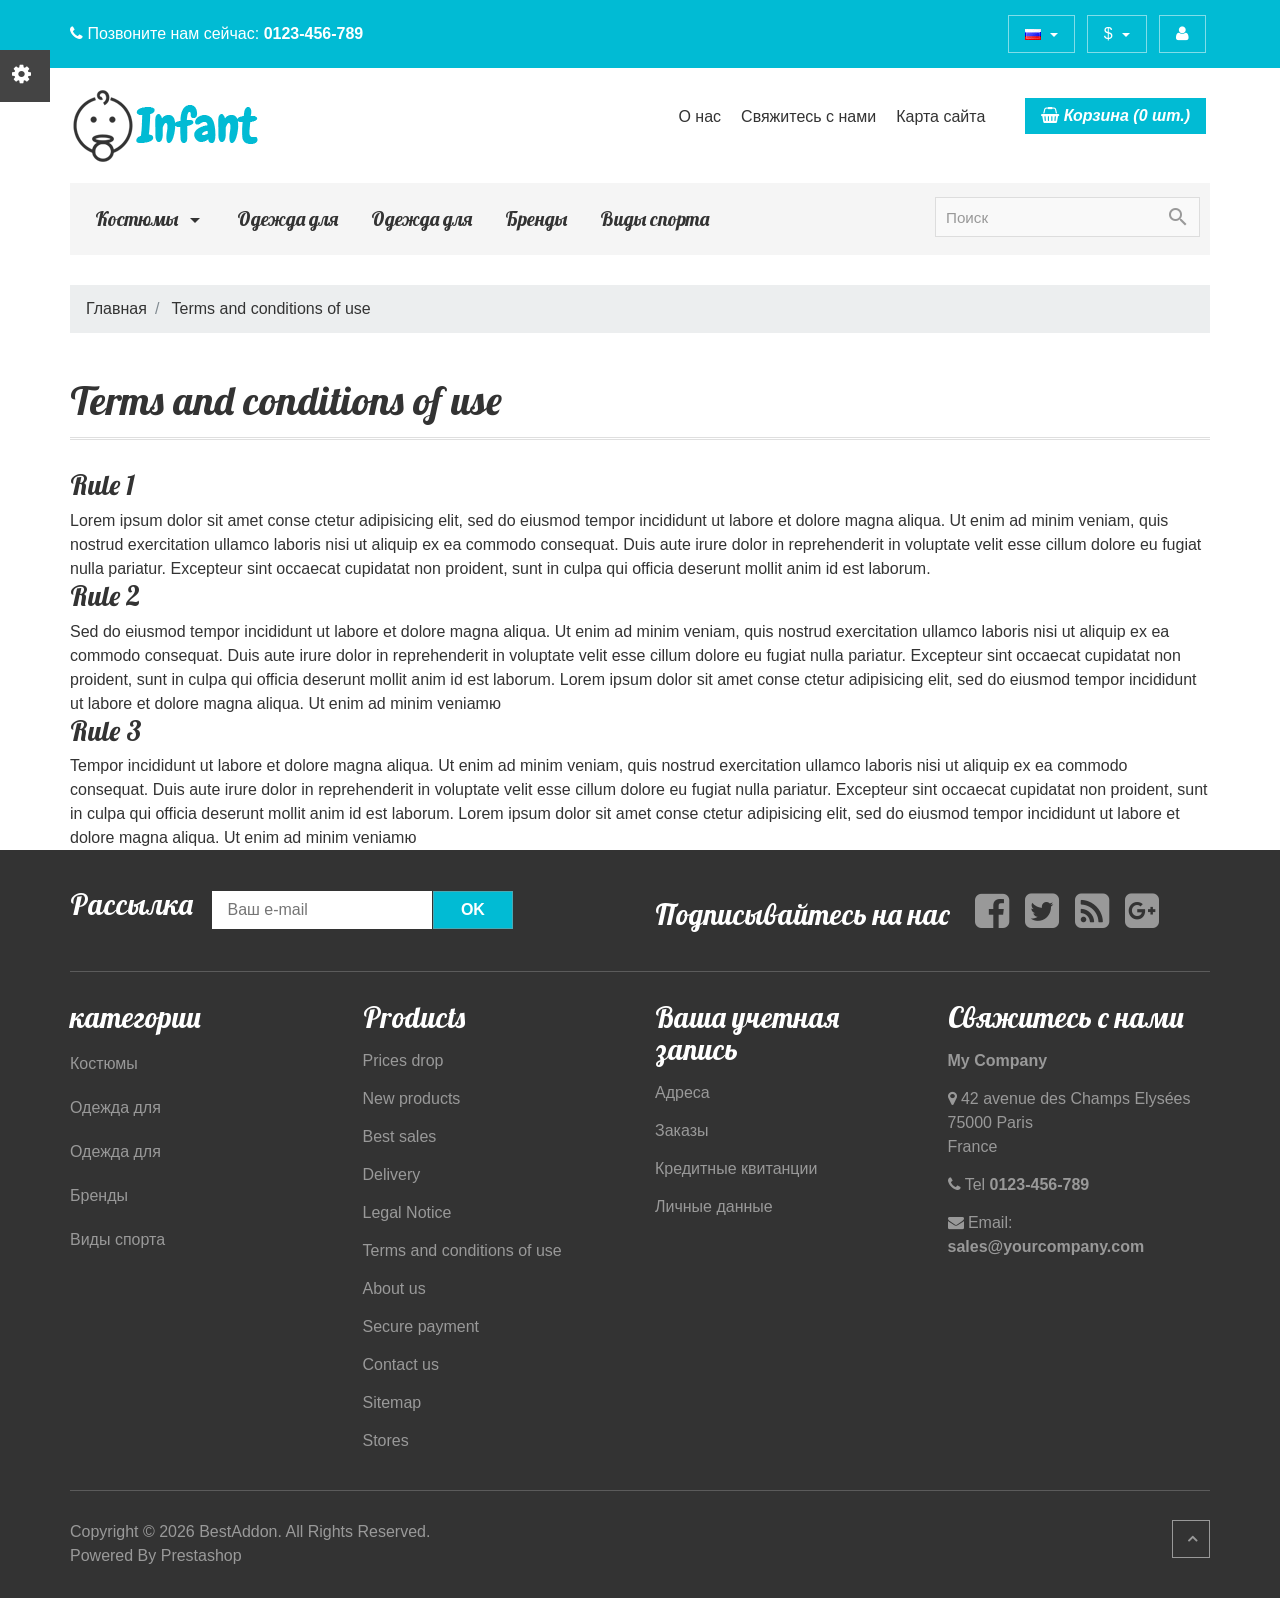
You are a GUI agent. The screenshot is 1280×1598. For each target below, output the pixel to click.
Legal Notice (407, 1212)
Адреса (682, 1092)
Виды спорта (654, 219)
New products (412, 1098)
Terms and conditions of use (462, 1250)
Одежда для (287, 219)
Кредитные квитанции (736, 1168)
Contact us (401, 1364)
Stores (386, 1440)
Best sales (400, 1136)
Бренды (536, 219)
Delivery (392, 1174)
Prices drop (403, 1060)
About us (394, 1288)
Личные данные (714, 1206)
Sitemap (392, 1402)
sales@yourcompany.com (1046, 1246)
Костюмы (149, 219)
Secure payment (421, 1326)
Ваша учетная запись (747, 1033)
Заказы (681, 1130)
